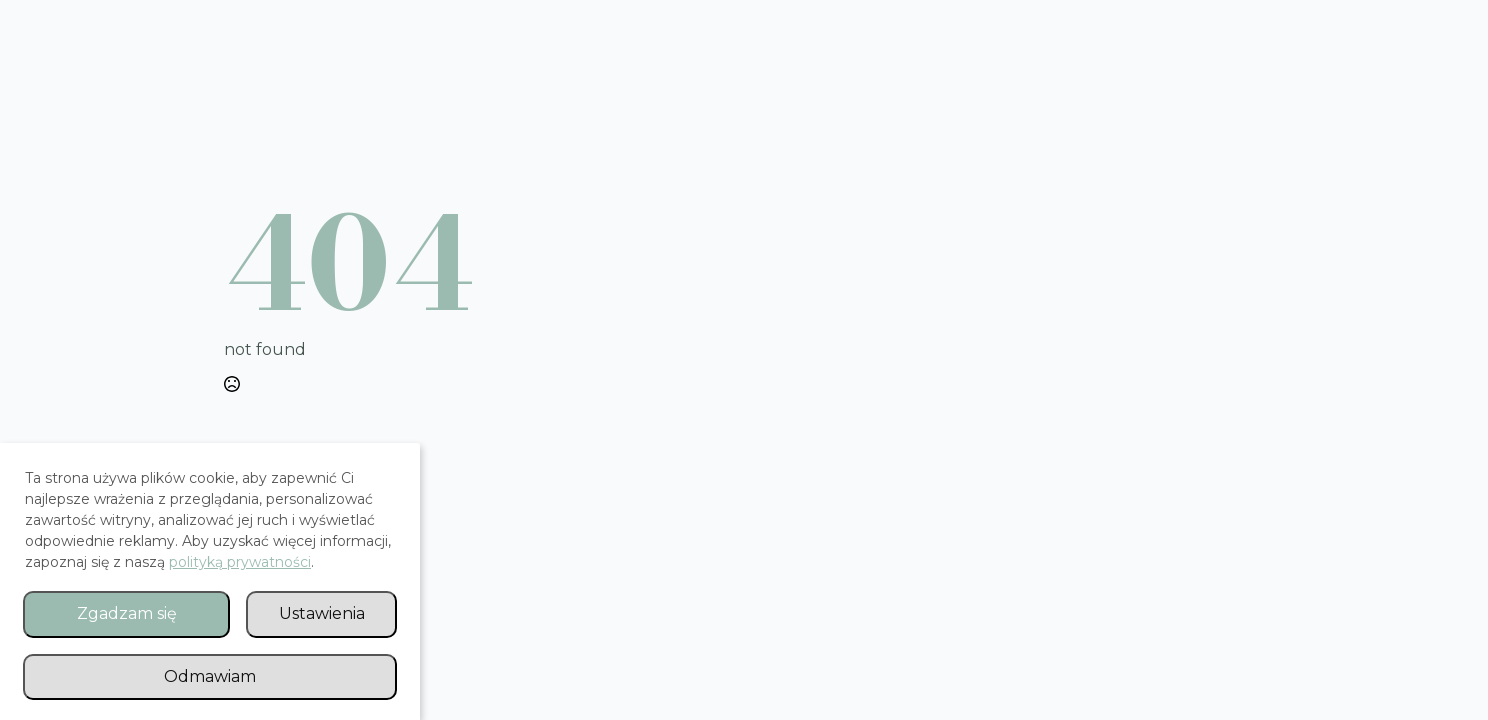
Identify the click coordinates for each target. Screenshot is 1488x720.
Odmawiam (210, 676)
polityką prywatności (240, 562)
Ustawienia (322, 613)
